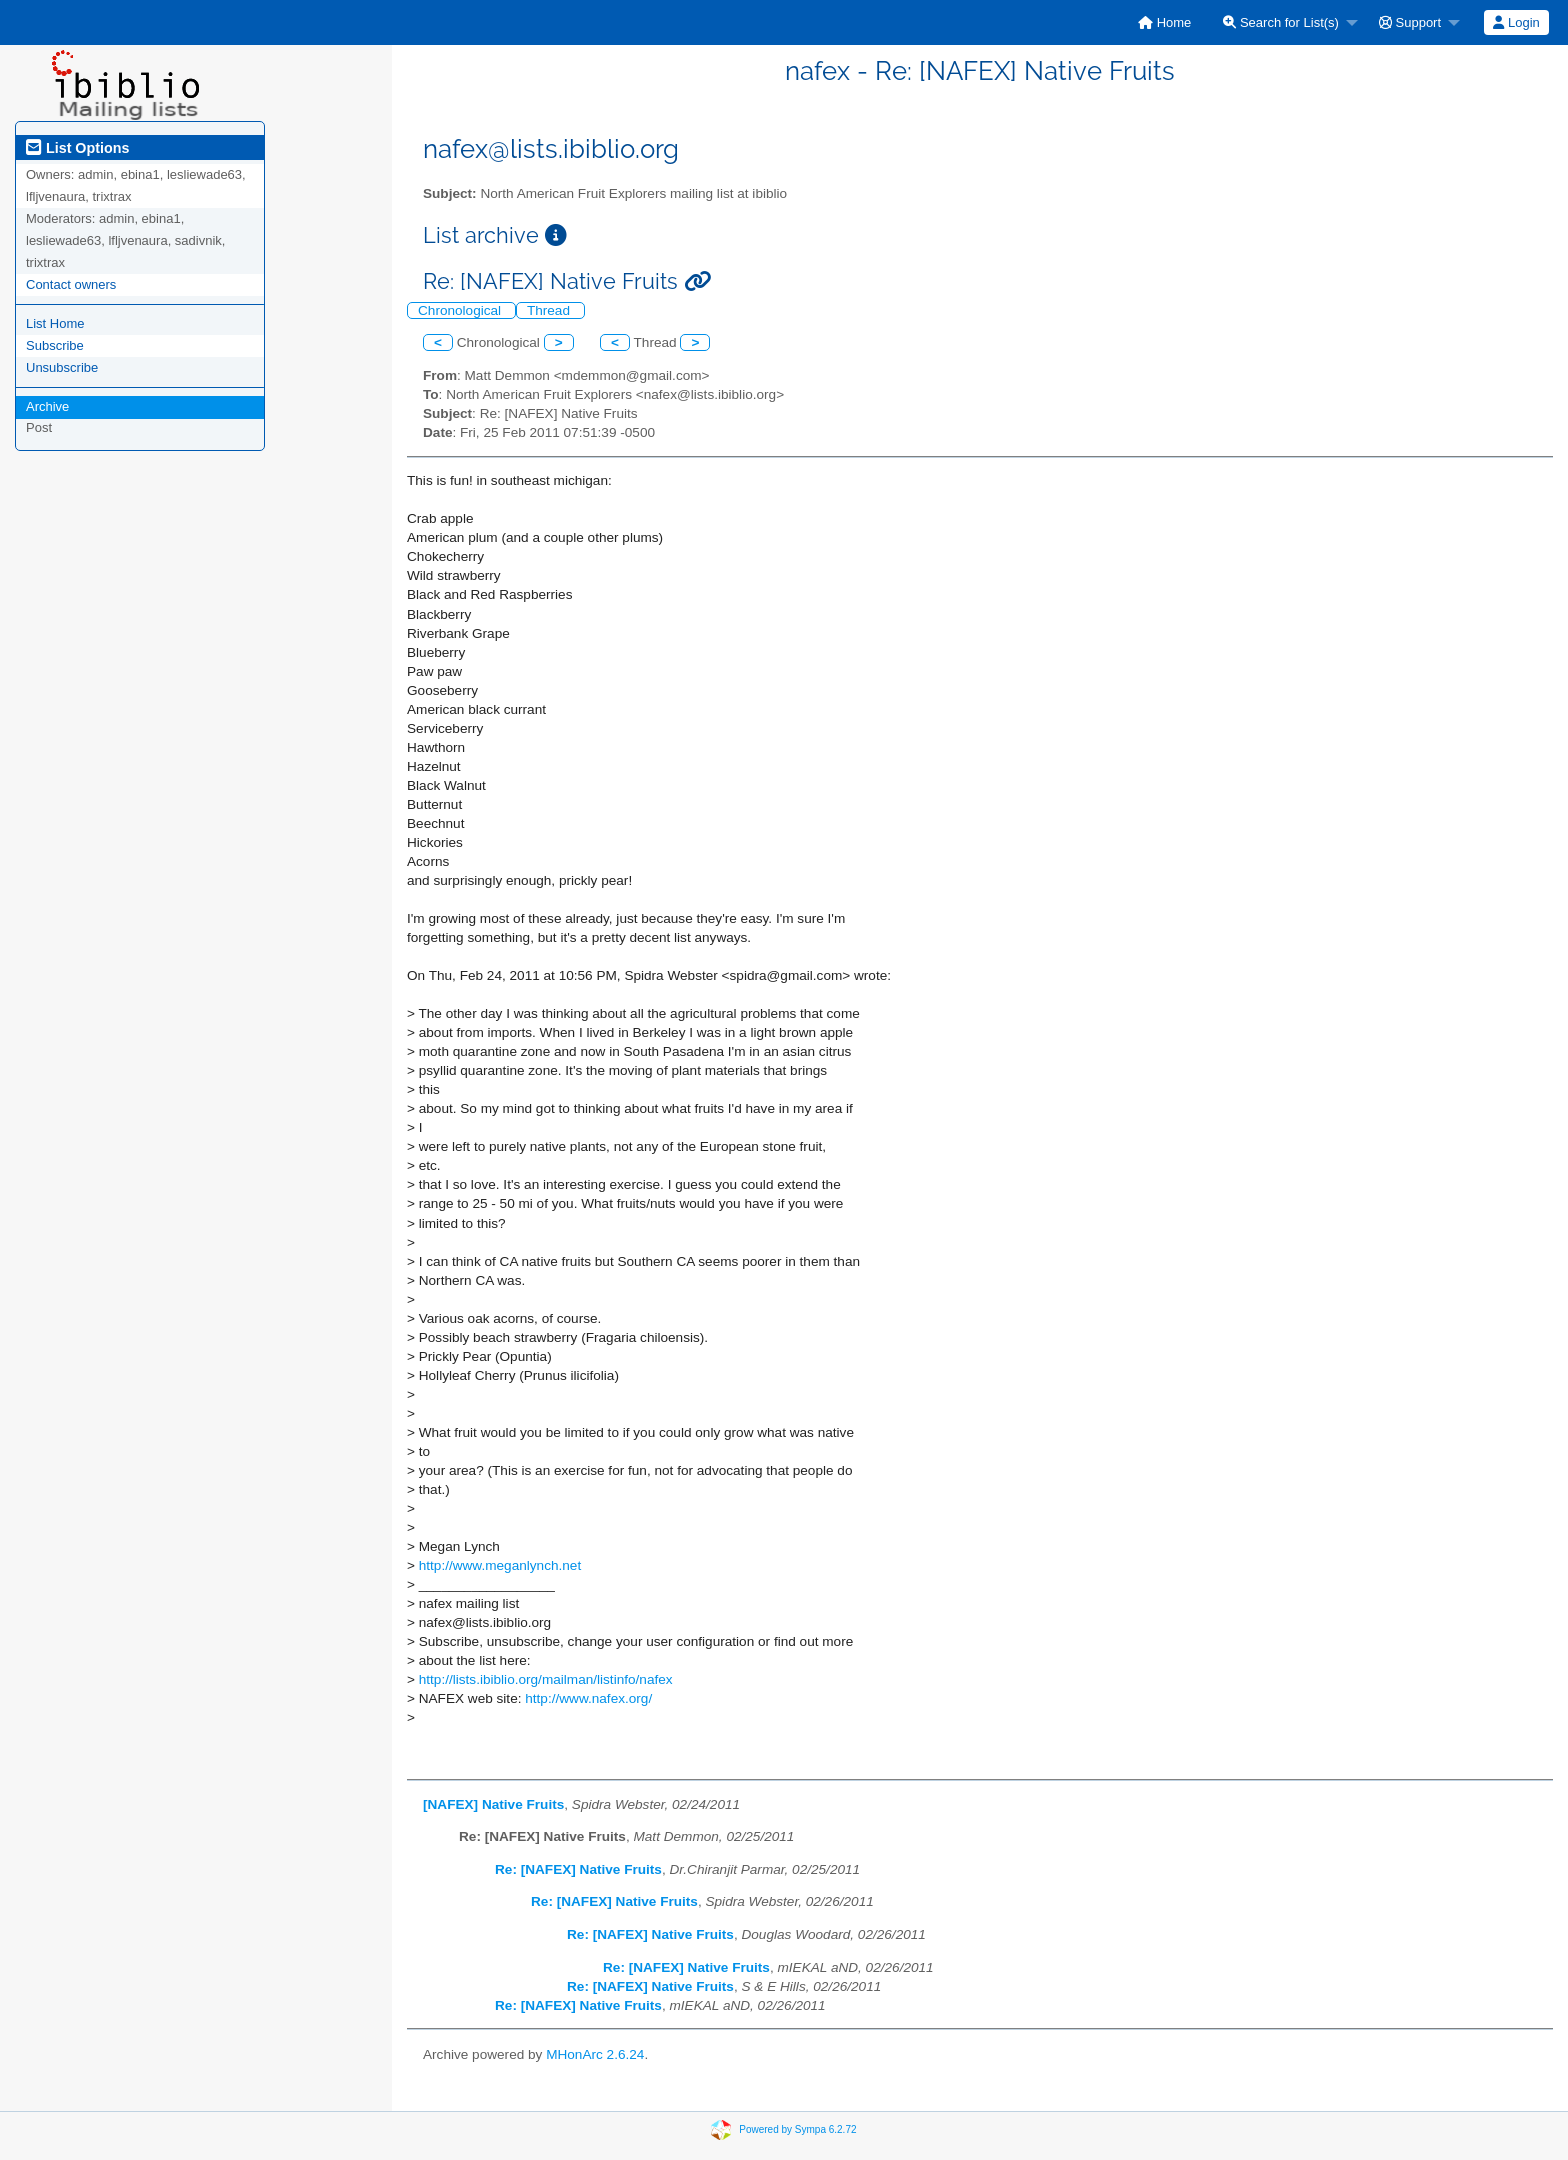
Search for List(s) (1281, 22)
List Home (55, 323)
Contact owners (71, 284)
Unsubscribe (62, 367)
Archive (47, 406)
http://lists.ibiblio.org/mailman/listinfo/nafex (546, 1679)
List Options (77, 148)
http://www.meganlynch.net (500, 1565)
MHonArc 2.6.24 (595, 2054)
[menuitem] (1164, 22)
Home (1164, 22)
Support (1410, 22)
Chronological (461, 310)
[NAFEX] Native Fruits (493, 1804)
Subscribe (55, 345)
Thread (550, 310)
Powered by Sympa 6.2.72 (797, 2129)
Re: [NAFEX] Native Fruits (578, 1869)
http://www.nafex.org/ (588, 1698)
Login (1516, 22)
